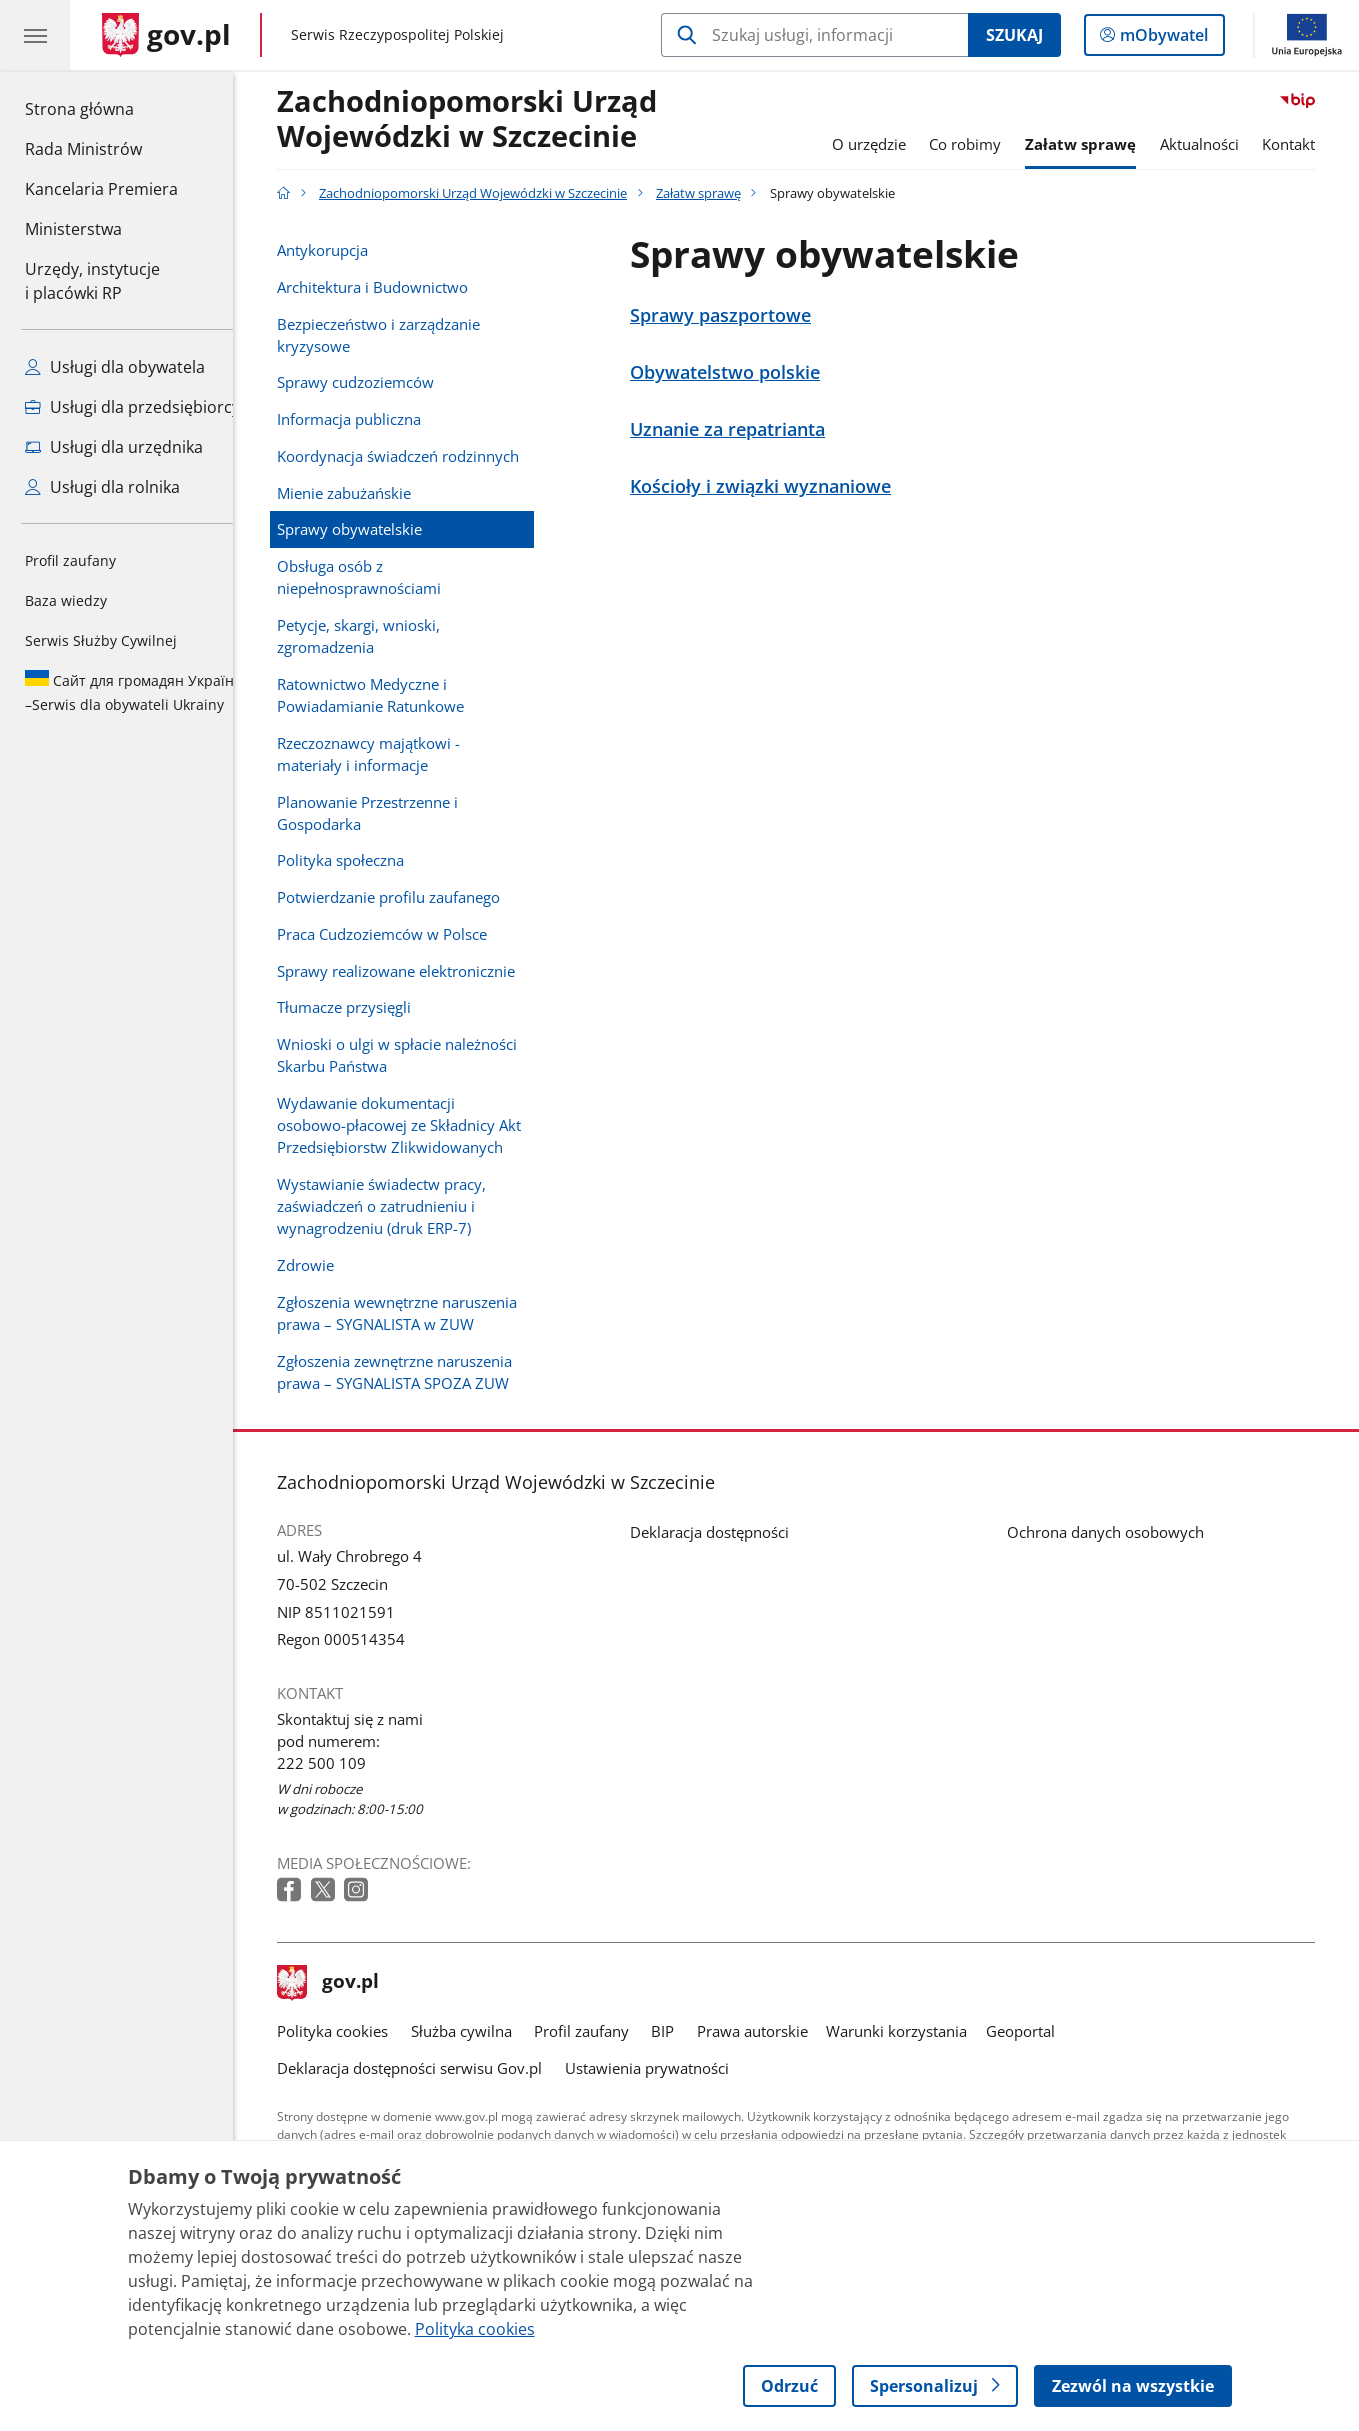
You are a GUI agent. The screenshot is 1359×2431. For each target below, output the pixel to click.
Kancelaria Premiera (101, 189)
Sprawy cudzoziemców (373, 382)
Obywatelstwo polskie (742, 372)
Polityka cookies (350, 2031)
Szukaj (1014, 35)
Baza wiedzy (66, 600)
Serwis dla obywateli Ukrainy (134, 692)
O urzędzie (886, 144)
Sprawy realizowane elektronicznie (414, 971)
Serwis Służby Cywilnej (101, 640)
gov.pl (346, 1983)
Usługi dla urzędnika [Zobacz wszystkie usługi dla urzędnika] (114, 447)
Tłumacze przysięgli (362, 1007)
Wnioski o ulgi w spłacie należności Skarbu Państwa (415, 1055)
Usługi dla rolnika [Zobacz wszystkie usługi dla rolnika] (102, 487)
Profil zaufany (70, 560)
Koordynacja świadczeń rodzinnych (416, 456)
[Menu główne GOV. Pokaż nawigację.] (35, 35)
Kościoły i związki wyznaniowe (777, 486)
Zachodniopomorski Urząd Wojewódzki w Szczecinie (485, 120)
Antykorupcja (340, 250)
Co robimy (983, 144)
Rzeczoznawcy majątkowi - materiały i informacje (386, 754)
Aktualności (1216, 144)
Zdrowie (323, 1265)
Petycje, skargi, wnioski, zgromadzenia (376, 636)
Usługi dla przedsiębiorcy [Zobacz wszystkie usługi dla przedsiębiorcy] (132, 407)
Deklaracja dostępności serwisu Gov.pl (427, 2068)
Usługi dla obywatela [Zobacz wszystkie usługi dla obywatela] (115, 367)
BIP (680, 2031)
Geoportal (1037, 2031)
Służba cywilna (478, 2031)
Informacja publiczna (367, 419)
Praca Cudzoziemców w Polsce (400, 934)
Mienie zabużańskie (362, 493)
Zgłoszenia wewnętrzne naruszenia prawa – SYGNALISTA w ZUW (415, 1313)
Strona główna (101, 108)
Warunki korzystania (914, 2031)
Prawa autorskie (769, 2031)
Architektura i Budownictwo (390, 287)
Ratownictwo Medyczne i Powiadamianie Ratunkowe (388, 695)
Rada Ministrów (83, 149)
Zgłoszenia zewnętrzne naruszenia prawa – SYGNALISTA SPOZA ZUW (412, 1372)
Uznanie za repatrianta (744, 429)
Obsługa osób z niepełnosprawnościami (377, 577)
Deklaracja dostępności (726, 1532)
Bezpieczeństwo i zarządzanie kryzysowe (396, 335)
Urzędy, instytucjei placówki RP (92, 281)
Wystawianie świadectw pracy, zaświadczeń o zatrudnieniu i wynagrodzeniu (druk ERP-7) (399, 1206)
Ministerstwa (73, 229)
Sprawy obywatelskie (367, 529)
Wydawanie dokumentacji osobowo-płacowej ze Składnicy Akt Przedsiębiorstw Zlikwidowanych (417, 1125)
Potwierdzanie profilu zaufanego (406, 897)
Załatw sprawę (1097, 144)
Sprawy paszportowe (737, 315)
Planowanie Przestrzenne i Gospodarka (385, 813)
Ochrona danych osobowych (1122, 1532)
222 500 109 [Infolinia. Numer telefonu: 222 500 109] (339, 1763)
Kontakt (1305, 144)
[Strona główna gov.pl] (166, 35)
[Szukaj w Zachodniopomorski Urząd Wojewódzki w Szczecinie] (814, 35)
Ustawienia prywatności (664, 2068)
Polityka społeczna (358, 860)
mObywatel (1162, 39)
